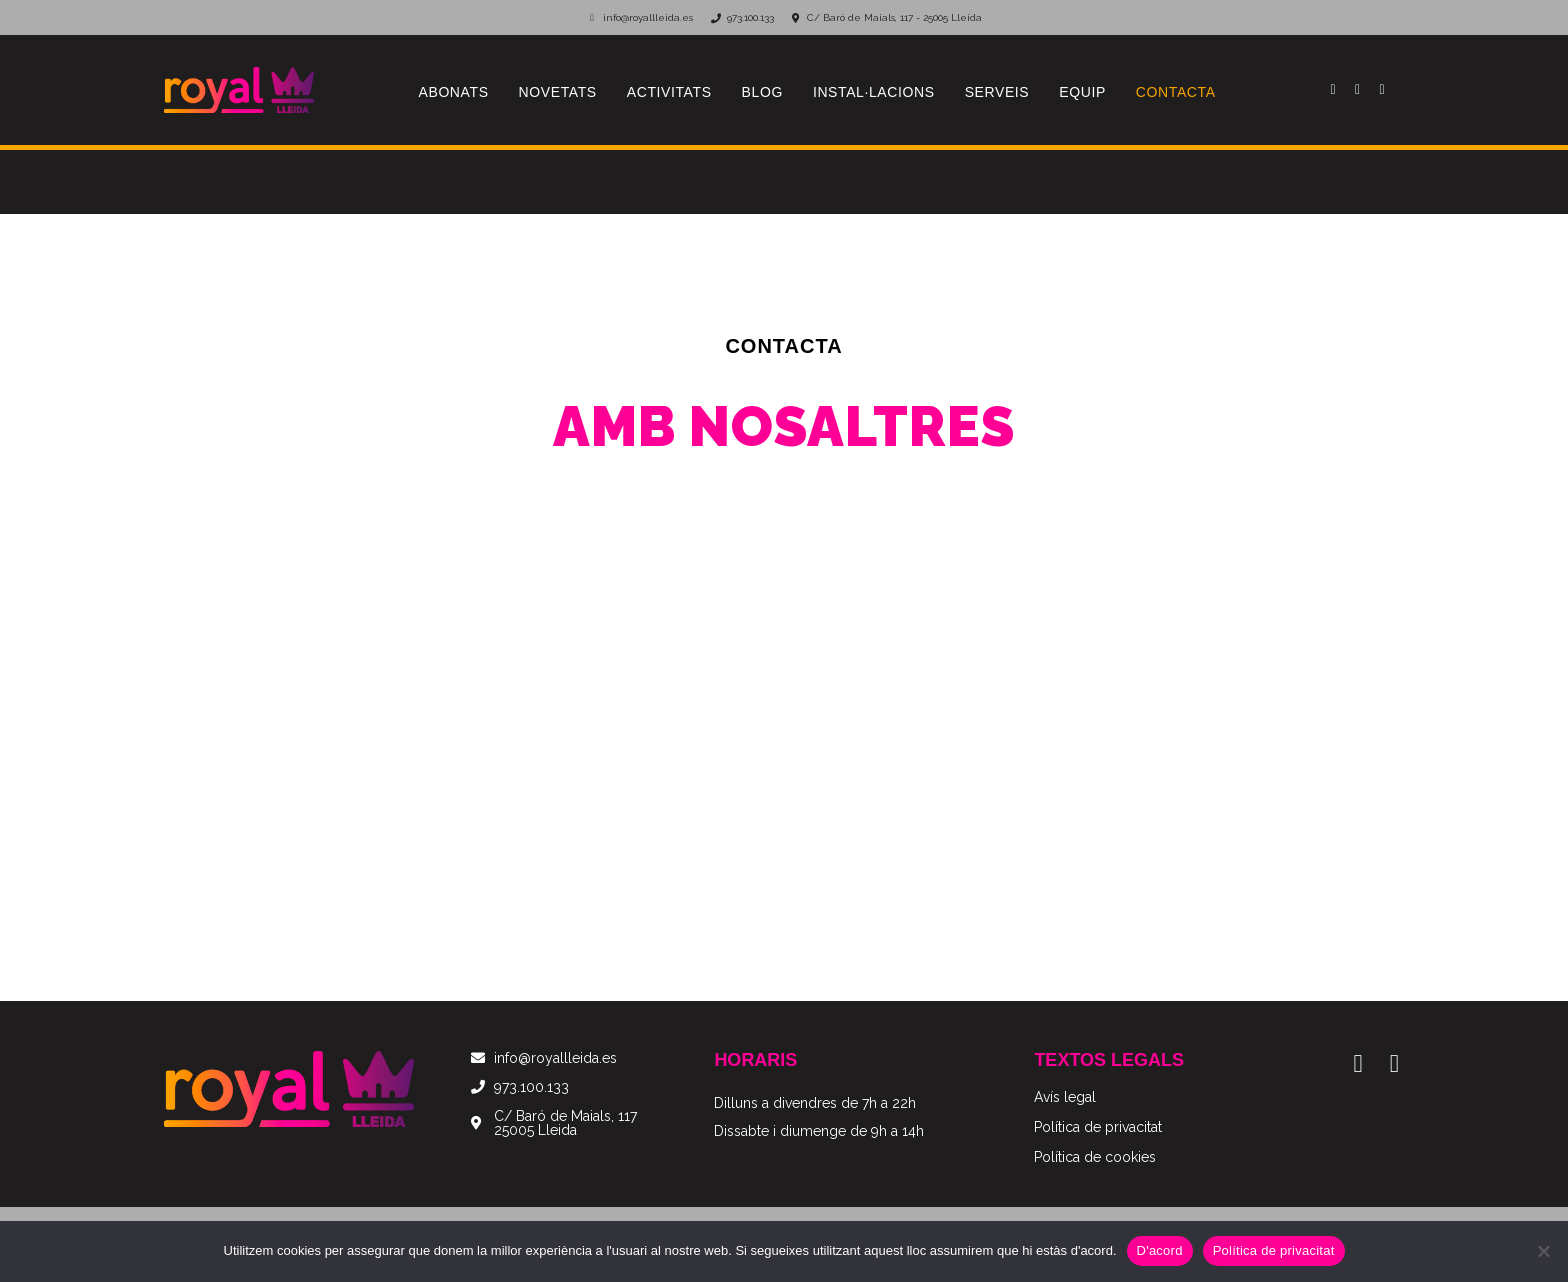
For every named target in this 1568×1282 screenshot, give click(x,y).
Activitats (669, 92)
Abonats (454, 92)
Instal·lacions (874, 92)
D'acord (1160, 1250)
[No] (1543, 1251)
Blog (762, 92)
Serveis (997, 92)
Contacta (1176, 92)
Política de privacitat (1274, 1250)
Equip (1082, 92)
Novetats (558, 92)
